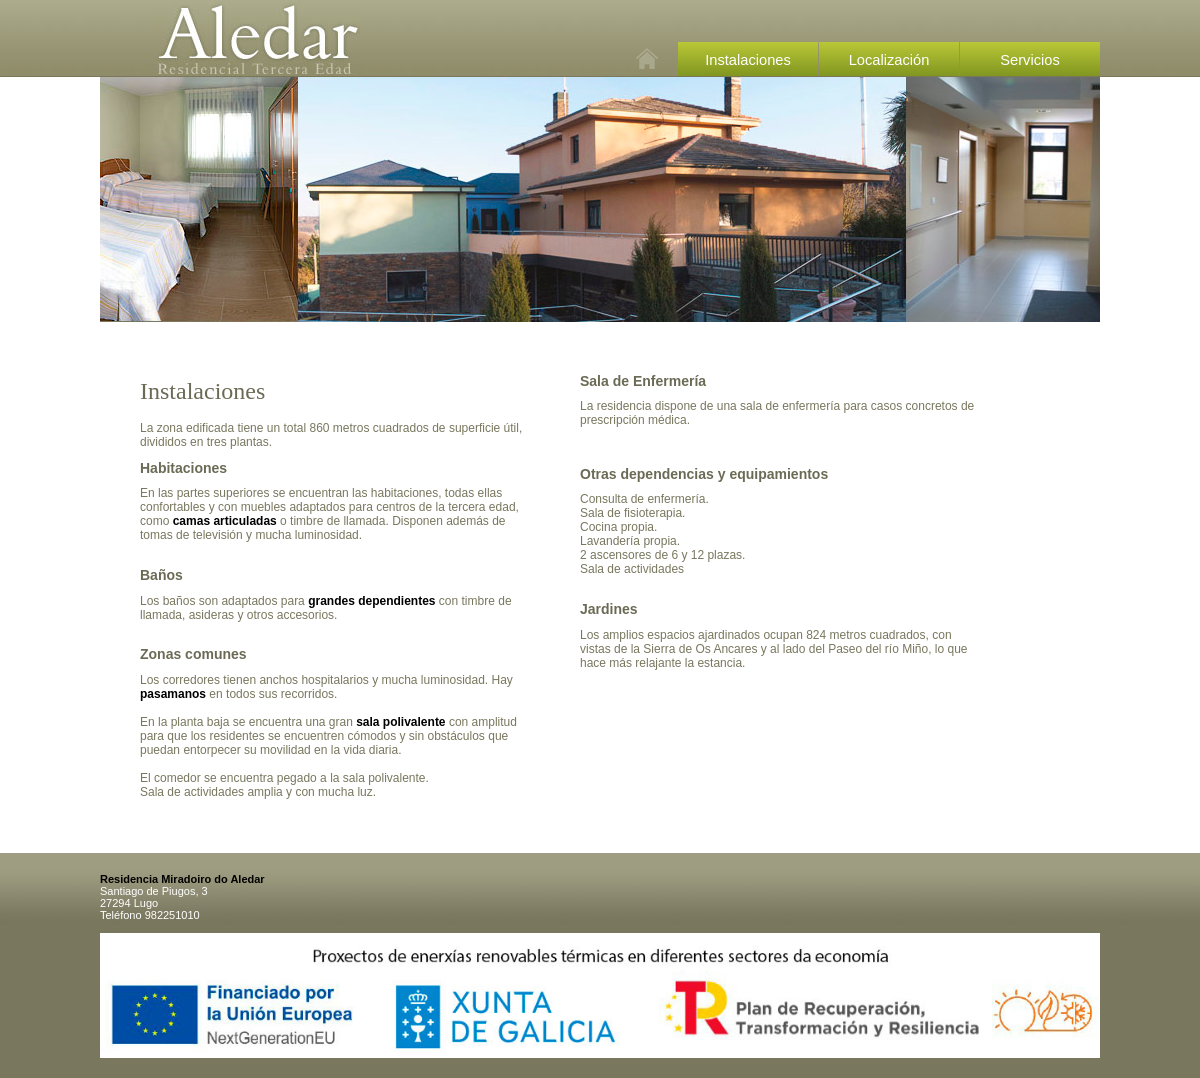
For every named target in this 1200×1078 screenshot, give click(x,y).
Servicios (1029, 60)
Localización (889, 60)
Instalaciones (748, 60)
